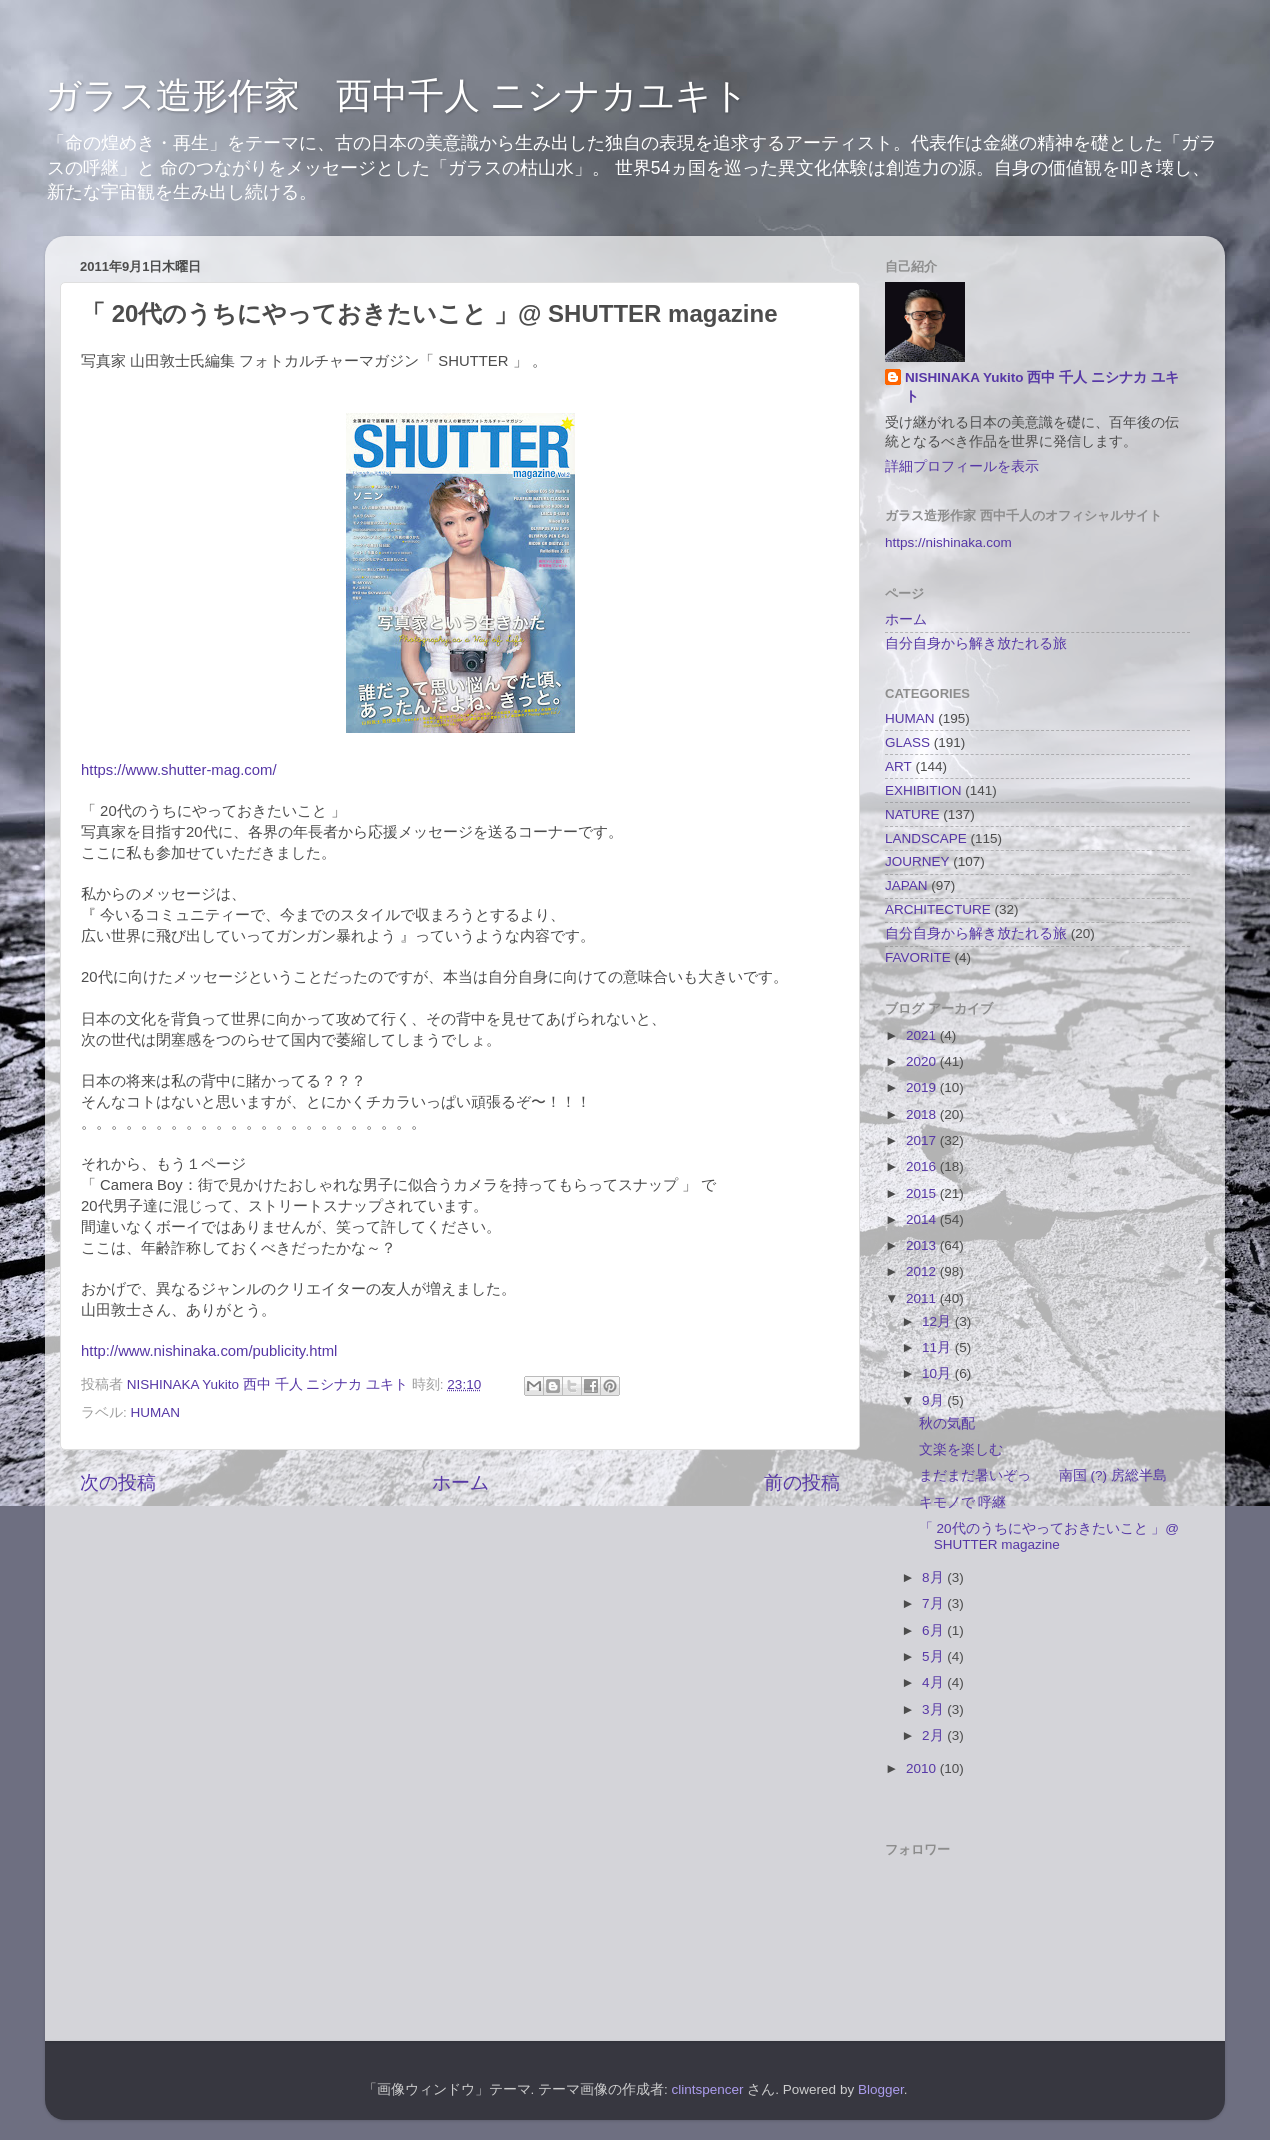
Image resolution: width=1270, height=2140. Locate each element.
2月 (934, 1735)
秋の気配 (947, 1423)
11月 (938, 1347)
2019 (923, 1087)
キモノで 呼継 (963, 1502)
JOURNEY (917, 861)
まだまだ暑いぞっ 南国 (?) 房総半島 (1043, 1475)
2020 (923, 1061)
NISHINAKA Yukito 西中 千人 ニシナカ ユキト (1042, 387)
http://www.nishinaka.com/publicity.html (209, 1351)
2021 (923, 1035)
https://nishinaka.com (948, 542)
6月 (934, 1630)
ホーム (460, 1482)
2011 (923, 1298)
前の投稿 (802, 1482)
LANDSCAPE (926, 838)
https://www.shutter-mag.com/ (179, 770)
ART (898, 766)
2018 (923, 1114)
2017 (923, 1140)
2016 (923, 1166)
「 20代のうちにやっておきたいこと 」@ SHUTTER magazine (1049, 1536)
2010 (923, 1768)
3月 (934, 1709)
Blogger (881, 2089)
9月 (934, 1400)
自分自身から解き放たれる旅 (976, 643)
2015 (923, 1193)
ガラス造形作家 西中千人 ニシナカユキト (397, 95)
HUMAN (156, 1412)
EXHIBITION (923, 790)
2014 (923, 1219)
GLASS (907, 742)
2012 (923, 1271)
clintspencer (708, 2089)
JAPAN (906, 885)
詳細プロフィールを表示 (962, 466)
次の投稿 (118, 1482)
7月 (934, 1603)
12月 (938, 1321)
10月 (938, 1373)
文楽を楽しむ (961, 1449)
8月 (934, 1577)
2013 (923, 1245)
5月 (934, 1656)
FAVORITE (918, 957)
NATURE (912, 814)
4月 (934, 1682)
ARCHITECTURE (938, 909)
